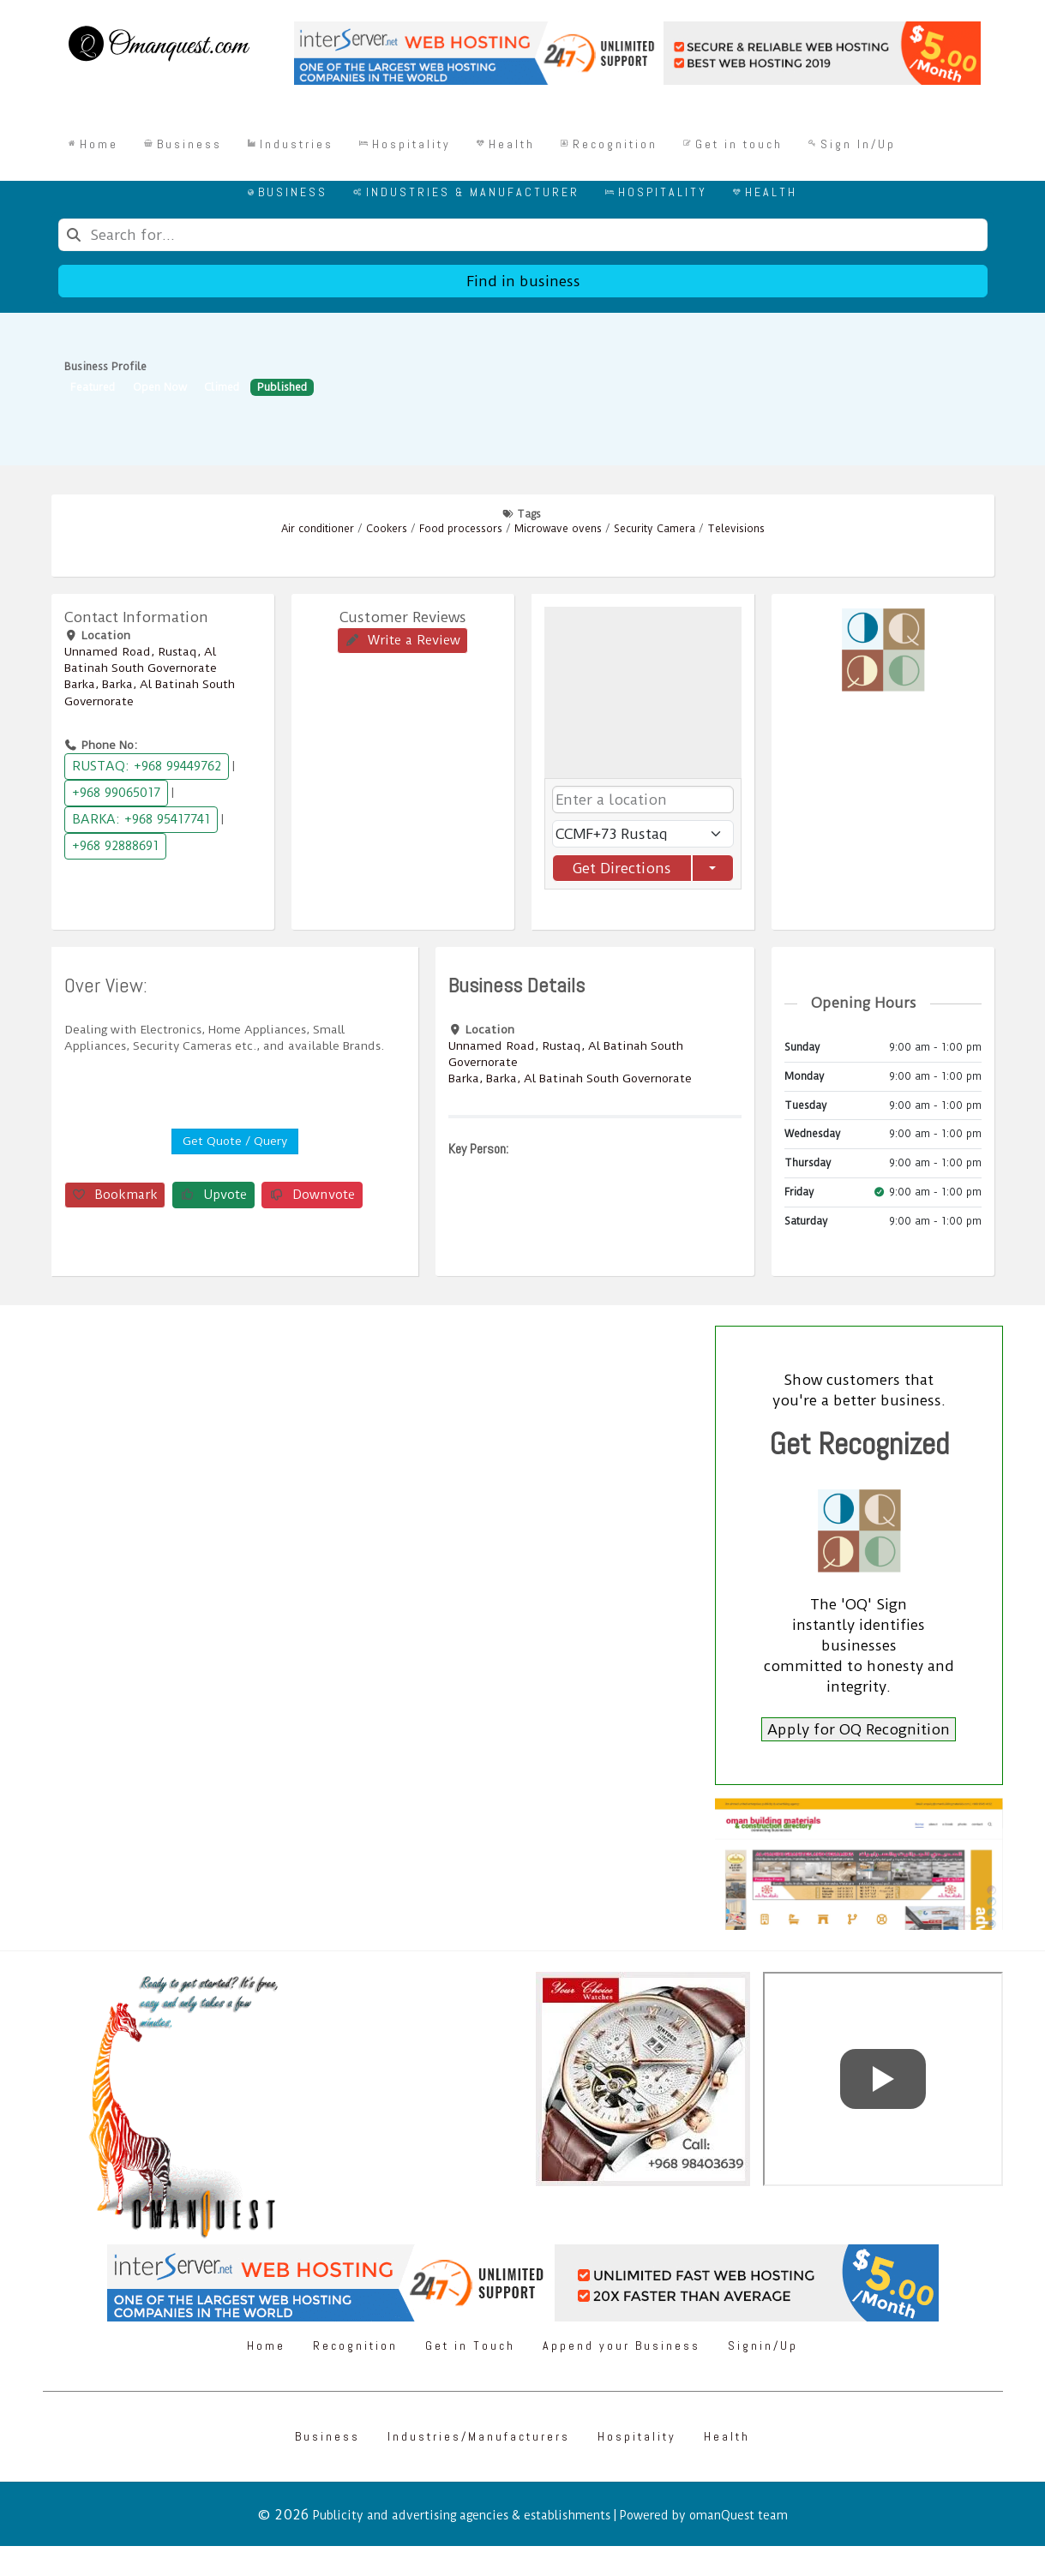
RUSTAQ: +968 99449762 (146, 766)
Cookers (386, 529)
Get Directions (621, 868)
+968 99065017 (116, 792)
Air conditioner (317, 529)
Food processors (460, 529)
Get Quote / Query (235, 1140)
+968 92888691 (115, 846)
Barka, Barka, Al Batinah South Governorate (570, 1078)
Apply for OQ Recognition (858, 1729)
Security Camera (654, 529)
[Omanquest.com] (158, 46)
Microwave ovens (558, 529)
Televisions (736, 529)
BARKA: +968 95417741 (141, 819)
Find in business (522, 281)
